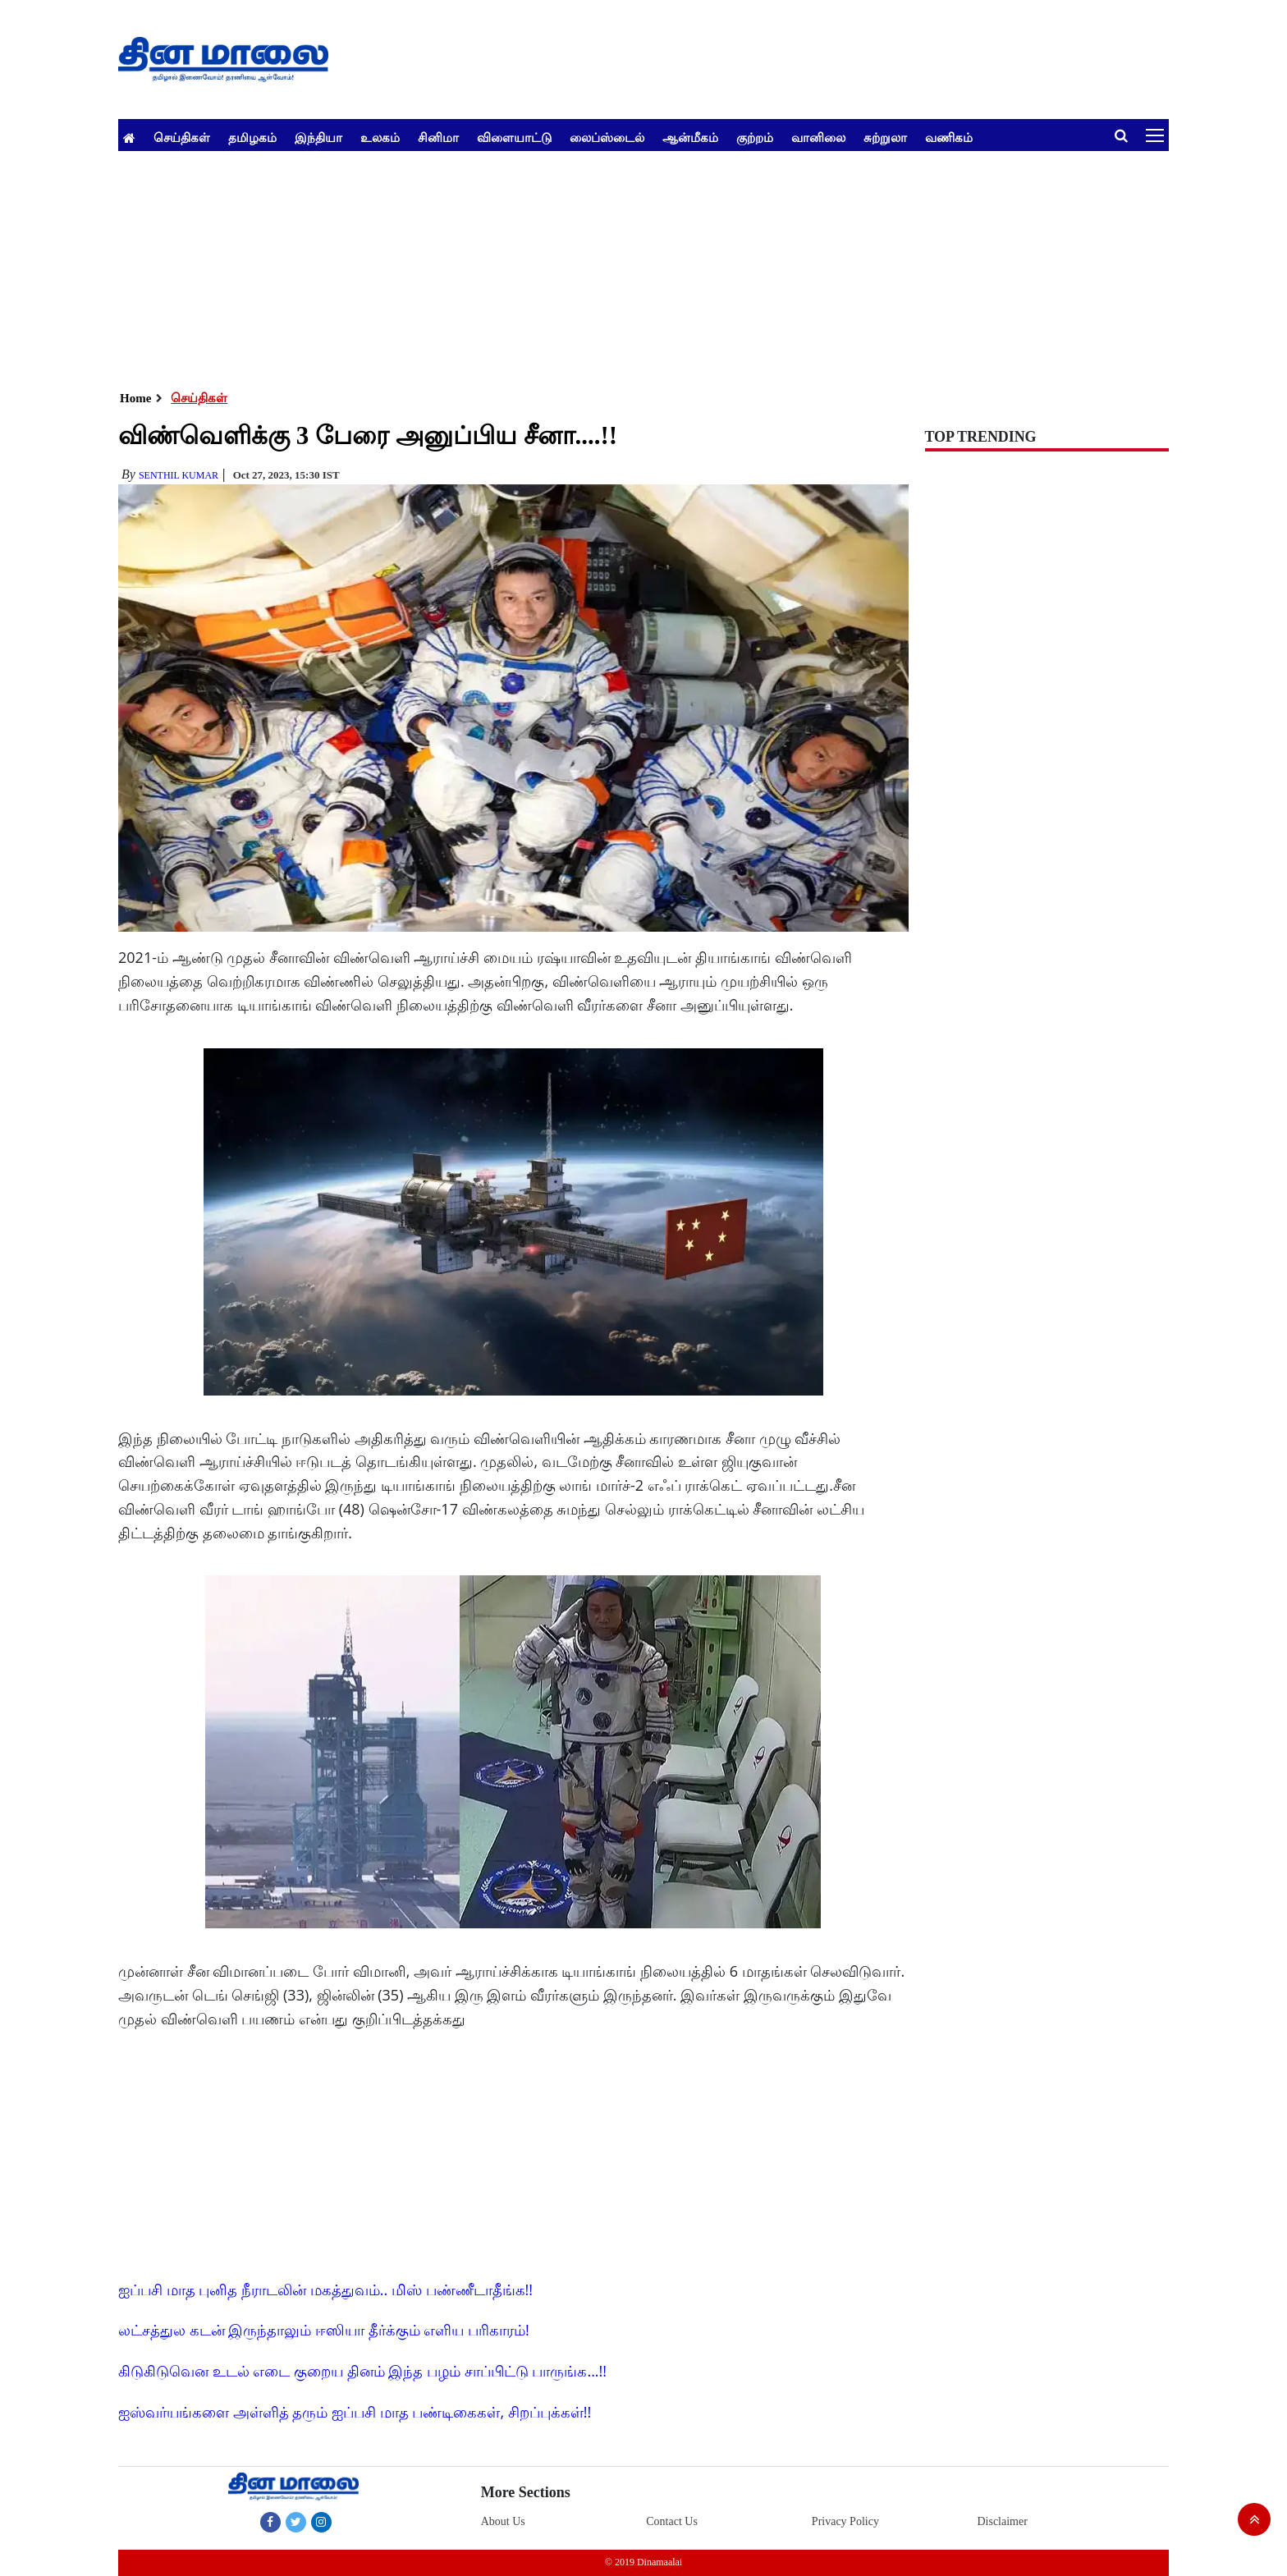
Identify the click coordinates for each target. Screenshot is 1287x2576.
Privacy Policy (845, 2521)
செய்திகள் (181, 137)
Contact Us (672, 2521)
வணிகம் (949, 137)
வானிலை (818, 137)
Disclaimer (1002, 2521)
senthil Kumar (178, 475)
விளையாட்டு (514, 137)
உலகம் (380, 137)
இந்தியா (318, 137)
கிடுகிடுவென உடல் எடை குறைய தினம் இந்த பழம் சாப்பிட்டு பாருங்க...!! (362, 2371)
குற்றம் (754, 137)
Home (135, 398)
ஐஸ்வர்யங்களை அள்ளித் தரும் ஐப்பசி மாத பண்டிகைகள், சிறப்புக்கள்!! (354, 2412)
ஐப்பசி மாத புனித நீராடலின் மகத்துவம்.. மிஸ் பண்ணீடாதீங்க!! (325, 2289)
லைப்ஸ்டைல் (607, 137)
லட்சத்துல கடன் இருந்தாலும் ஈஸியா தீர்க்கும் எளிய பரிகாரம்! (323, 2330)
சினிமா (438, 137)
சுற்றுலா (885, 137)
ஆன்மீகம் (690, 137)
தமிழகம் (252, 137)
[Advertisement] (610, 266)
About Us (503, 2521)
